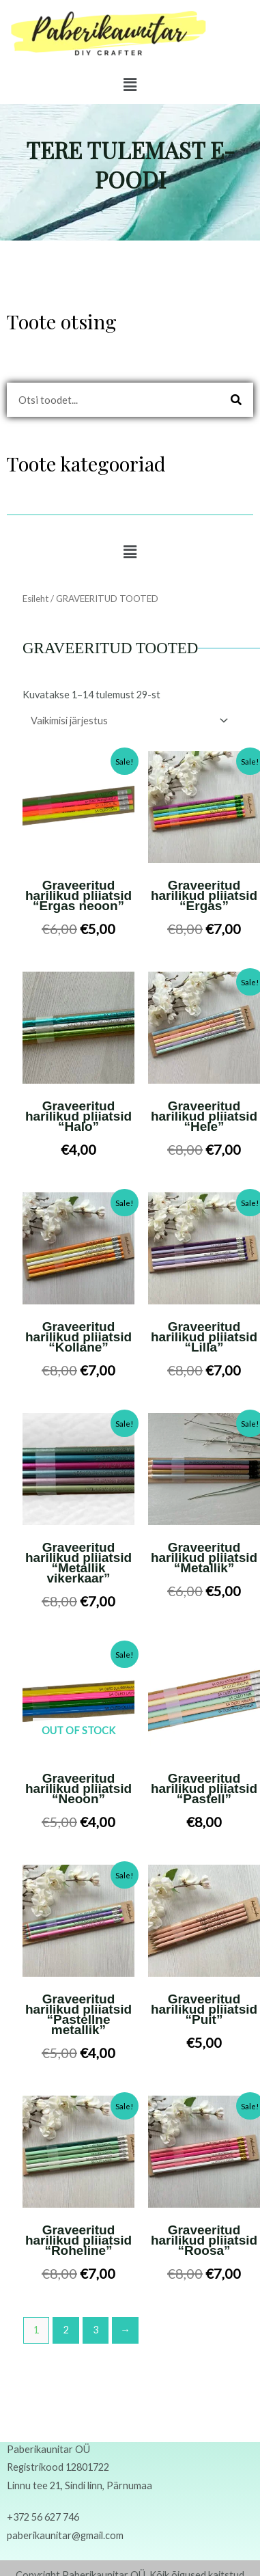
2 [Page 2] (66, 2329)
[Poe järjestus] (127, 721)
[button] (129, 84)
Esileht (35, 598)
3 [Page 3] (95, 2329)
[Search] (236, 400)
